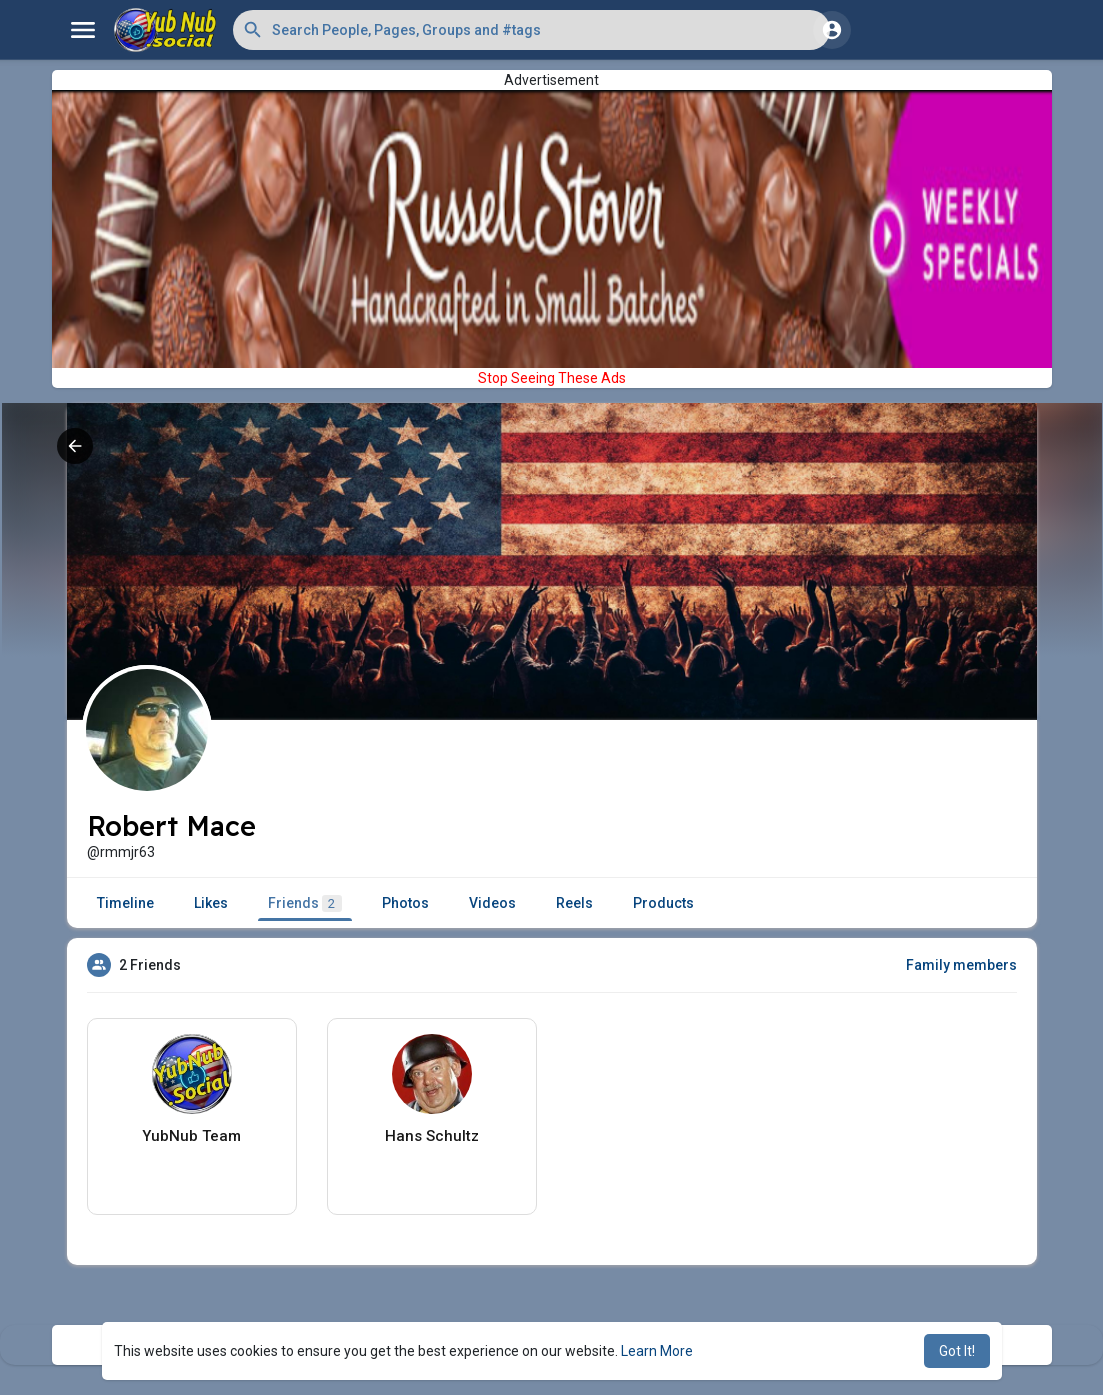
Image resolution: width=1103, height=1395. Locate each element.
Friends (305, 903)
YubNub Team (191, 1136)
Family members (961, 965)
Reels (574, 903)
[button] (531, 30)
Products (663, 903)
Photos (405, 903)
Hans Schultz (432, 1136)
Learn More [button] (657, 1351)
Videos (492, 903)
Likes (211, 903)
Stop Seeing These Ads (552, 378)
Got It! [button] (957, 1351)
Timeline (125, 903)
